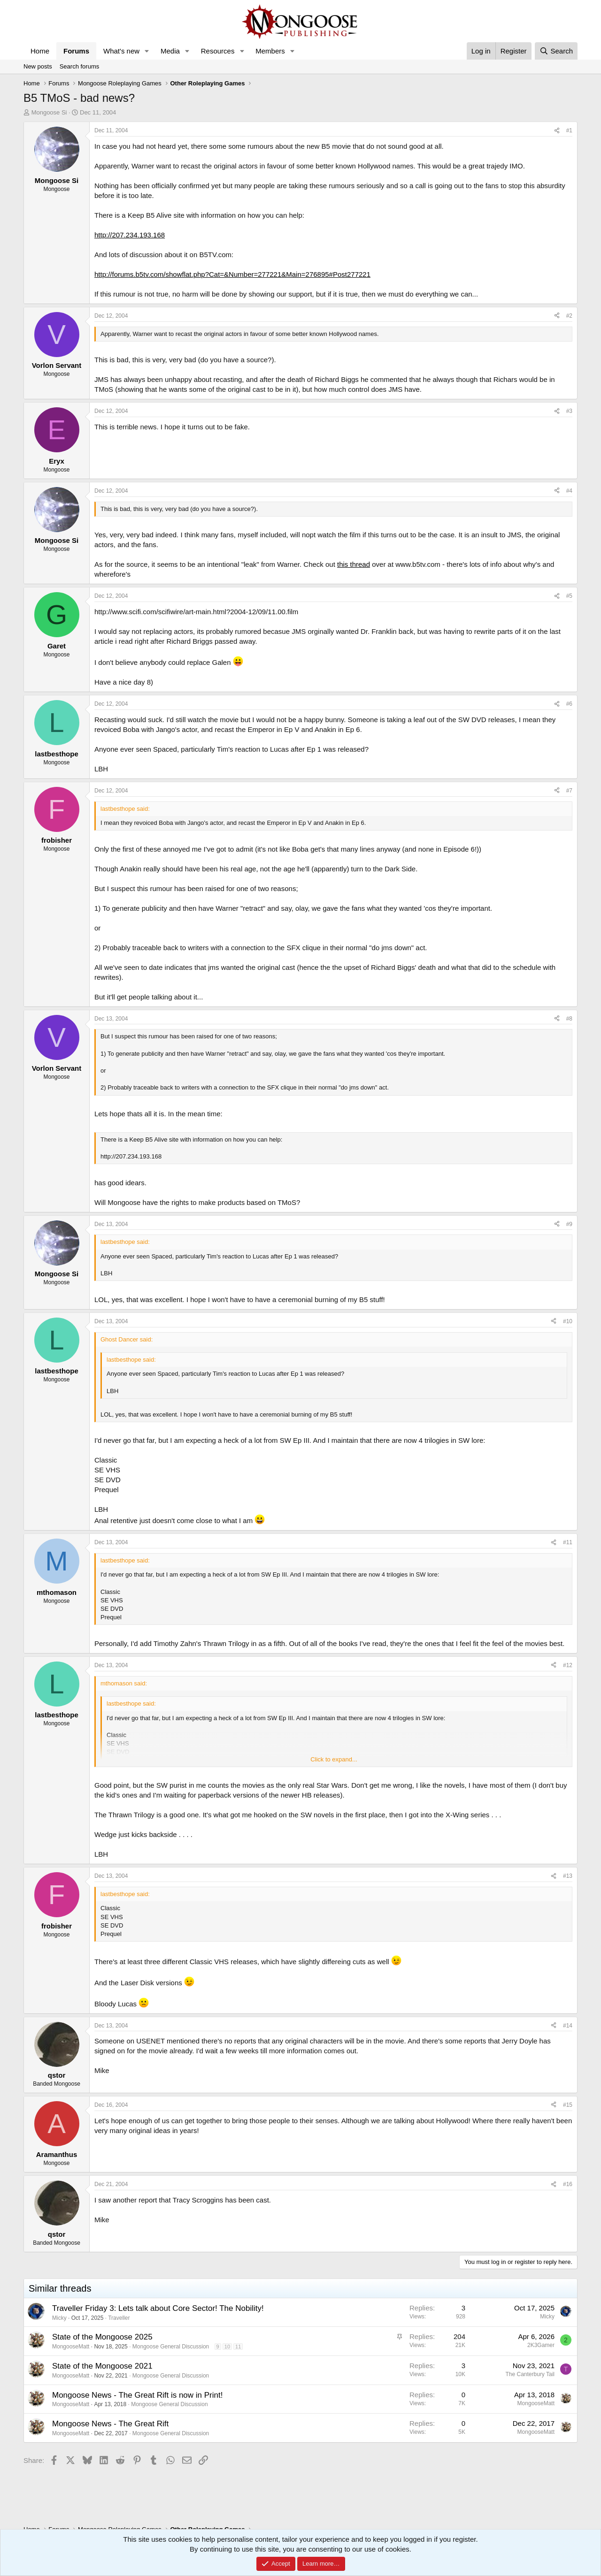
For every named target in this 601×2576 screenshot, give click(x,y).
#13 (567, 1876)
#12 (567, 1665)
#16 (567, 2184)
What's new (121, 51)
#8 (569, 1018)
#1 (569, 130)
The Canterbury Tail (530, 2374)
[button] (147, 51)
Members (270, 51)
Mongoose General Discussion (170, 2346)
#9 (569, 1224)
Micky (59, 2318)
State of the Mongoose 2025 (102, 2336)
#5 (569, 596)
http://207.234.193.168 (129, 235)
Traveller (119, 2318)
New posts (37, 66)
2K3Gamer (541, 2345)
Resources (218, 51)
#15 (567, 2105)
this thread (353, 564)
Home (40, 51)
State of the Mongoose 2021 (102, 2366)
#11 (567, 1542)
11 (238, 2346)
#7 (569, 790)
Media (170, 51)
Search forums (80, 66)
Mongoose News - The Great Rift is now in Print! (137, 2395)
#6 (569, 704)
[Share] (557, 130)
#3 (569, 411)
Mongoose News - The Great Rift (110, 2423)
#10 (567, 1321)
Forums (76, 51)
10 (227, 2346)
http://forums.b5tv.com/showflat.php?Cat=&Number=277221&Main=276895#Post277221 (232, 274)
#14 (567, 2025)
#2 (569, 315)
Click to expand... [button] (333, 1759)
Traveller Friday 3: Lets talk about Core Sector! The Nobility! (158, 2308)
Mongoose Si (49, 112)
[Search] (556, 51)
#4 (569, 491)
